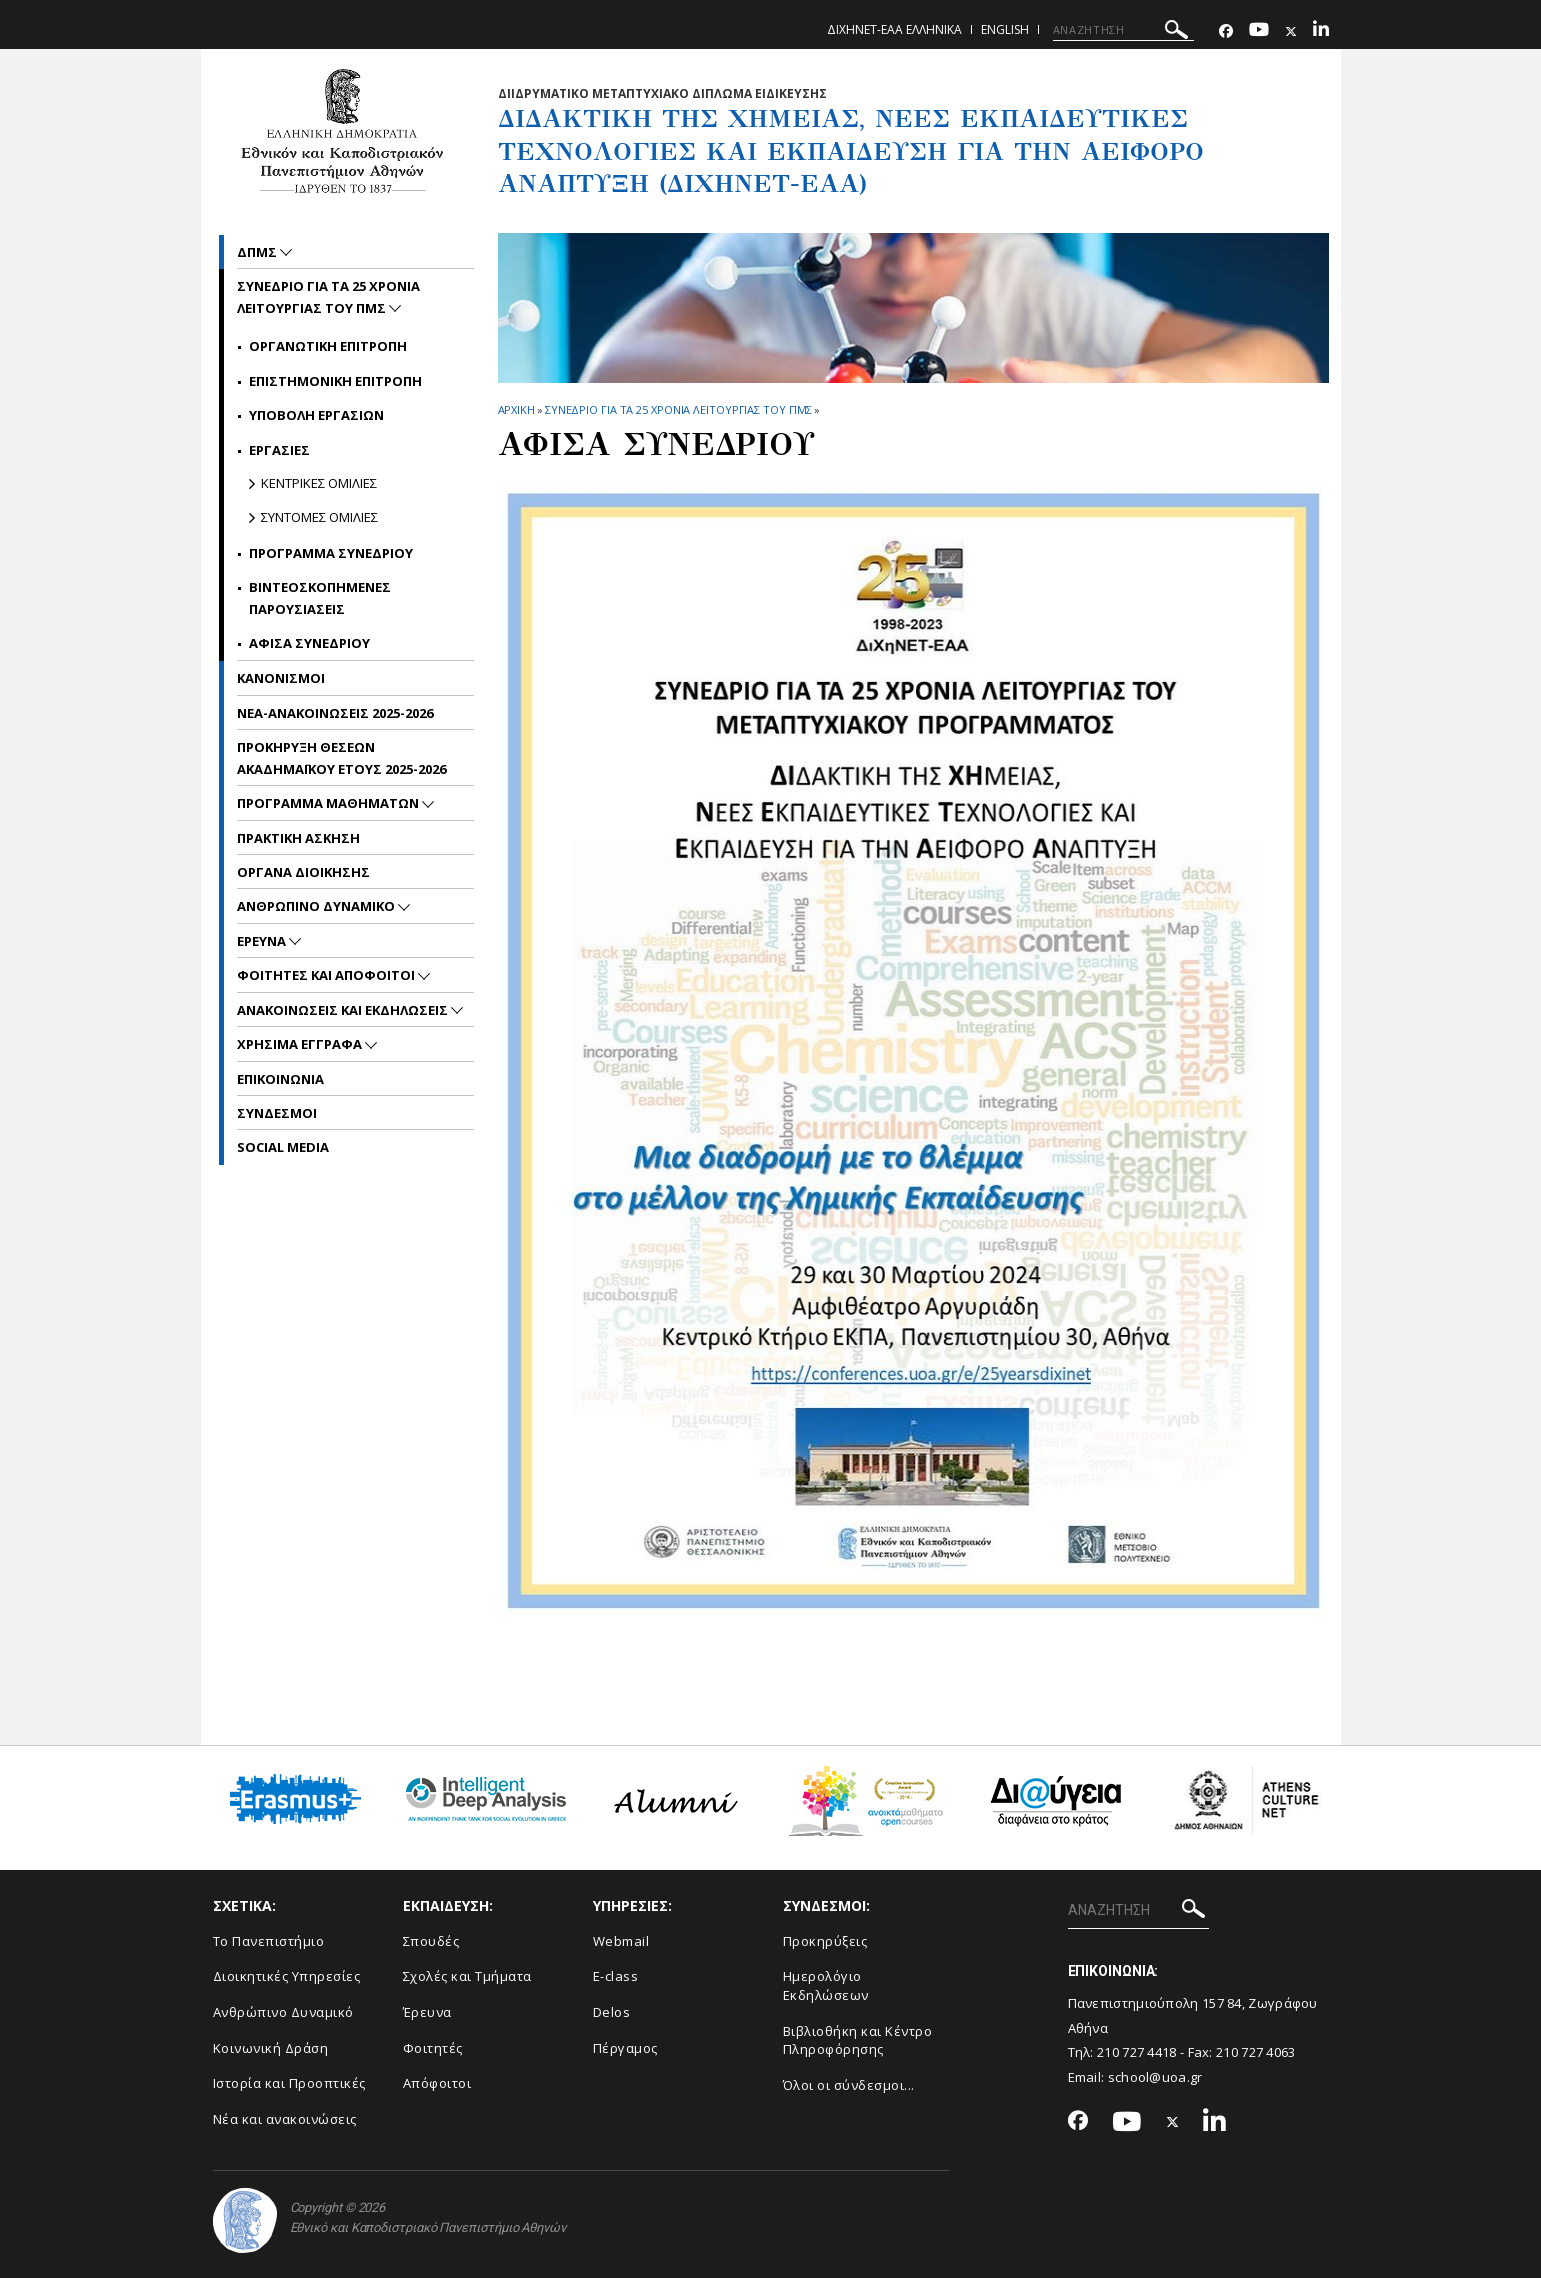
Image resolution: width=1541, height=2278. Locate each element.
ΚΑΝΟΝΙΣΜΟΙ (281, 678)
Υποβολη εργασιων (316, 415)
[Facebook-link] (1226, 31)
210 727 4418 (1137, 2052)
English (1005, 29)
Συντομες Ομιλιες (319, 517)
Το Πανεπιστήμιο (269, 1941)
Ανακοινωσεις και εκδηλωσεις (344, 1010)
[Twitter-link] (1291, 31)
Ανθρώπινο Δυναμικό (283, 2012)
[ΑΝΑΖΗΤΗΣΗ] (1123, 30)
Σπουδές (431, 1941)
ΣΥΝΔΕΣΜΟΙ (277, 1113)
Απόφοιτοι (437, 2083)
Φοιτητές (433, 2048)
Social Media (283, 1147)
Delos (612, 2012)
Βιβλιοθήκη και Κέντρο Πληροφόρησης (858, 2040)
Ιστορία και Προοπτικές (289, 2083)
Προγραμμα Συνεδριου (331, 553)
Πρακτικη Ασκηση (298, 838)
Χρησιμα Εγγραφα (301, 1044)
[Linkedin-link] (1321, 31)
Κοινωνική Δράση (271, 2048)
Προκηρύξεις (825, 1941)
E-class (616, 1976)
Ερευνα (263, 941)
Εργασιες (279, 450)
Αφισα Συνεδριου (309, 643)
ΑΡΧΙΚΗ (516, 409)
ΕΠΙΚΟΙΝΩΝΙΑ (280, 1079)
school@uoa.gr (1155, 2077)
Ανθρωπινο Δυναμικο (317, 906)
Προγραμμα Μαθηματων (329, 803)
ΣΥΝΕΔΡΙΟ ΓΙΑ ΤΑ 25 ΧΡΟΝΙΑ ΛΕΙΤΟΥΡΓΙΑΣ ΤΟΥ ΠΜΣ (679, 409)
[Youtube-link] (1259, 31)
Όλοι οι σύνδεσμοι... (849, 2085)
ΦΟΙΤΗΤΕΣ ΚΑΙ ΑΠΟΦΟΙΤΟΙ (327, 975)
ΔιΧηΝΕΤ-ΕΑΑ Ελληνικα (894, 29)
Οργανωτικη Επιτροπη (328, 346)
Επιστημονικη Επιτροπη (335, 381)
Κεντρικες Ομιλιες (319, 483)
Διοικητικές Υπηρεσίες (287, 1976)
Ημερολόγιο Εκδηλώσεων (826, 1985)
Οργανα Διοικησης (303, 872)
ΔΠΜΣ (258, 252)
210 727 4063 (1256, 2052)
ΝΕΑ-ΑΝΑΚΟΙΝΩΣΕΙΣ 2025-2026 (335, 713)
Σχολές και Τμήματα (467, 1976)
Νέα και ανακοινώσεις (285, 2119)
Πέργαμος (625, 2048)
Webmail (621, 1941)
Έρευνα (427, 2012)
